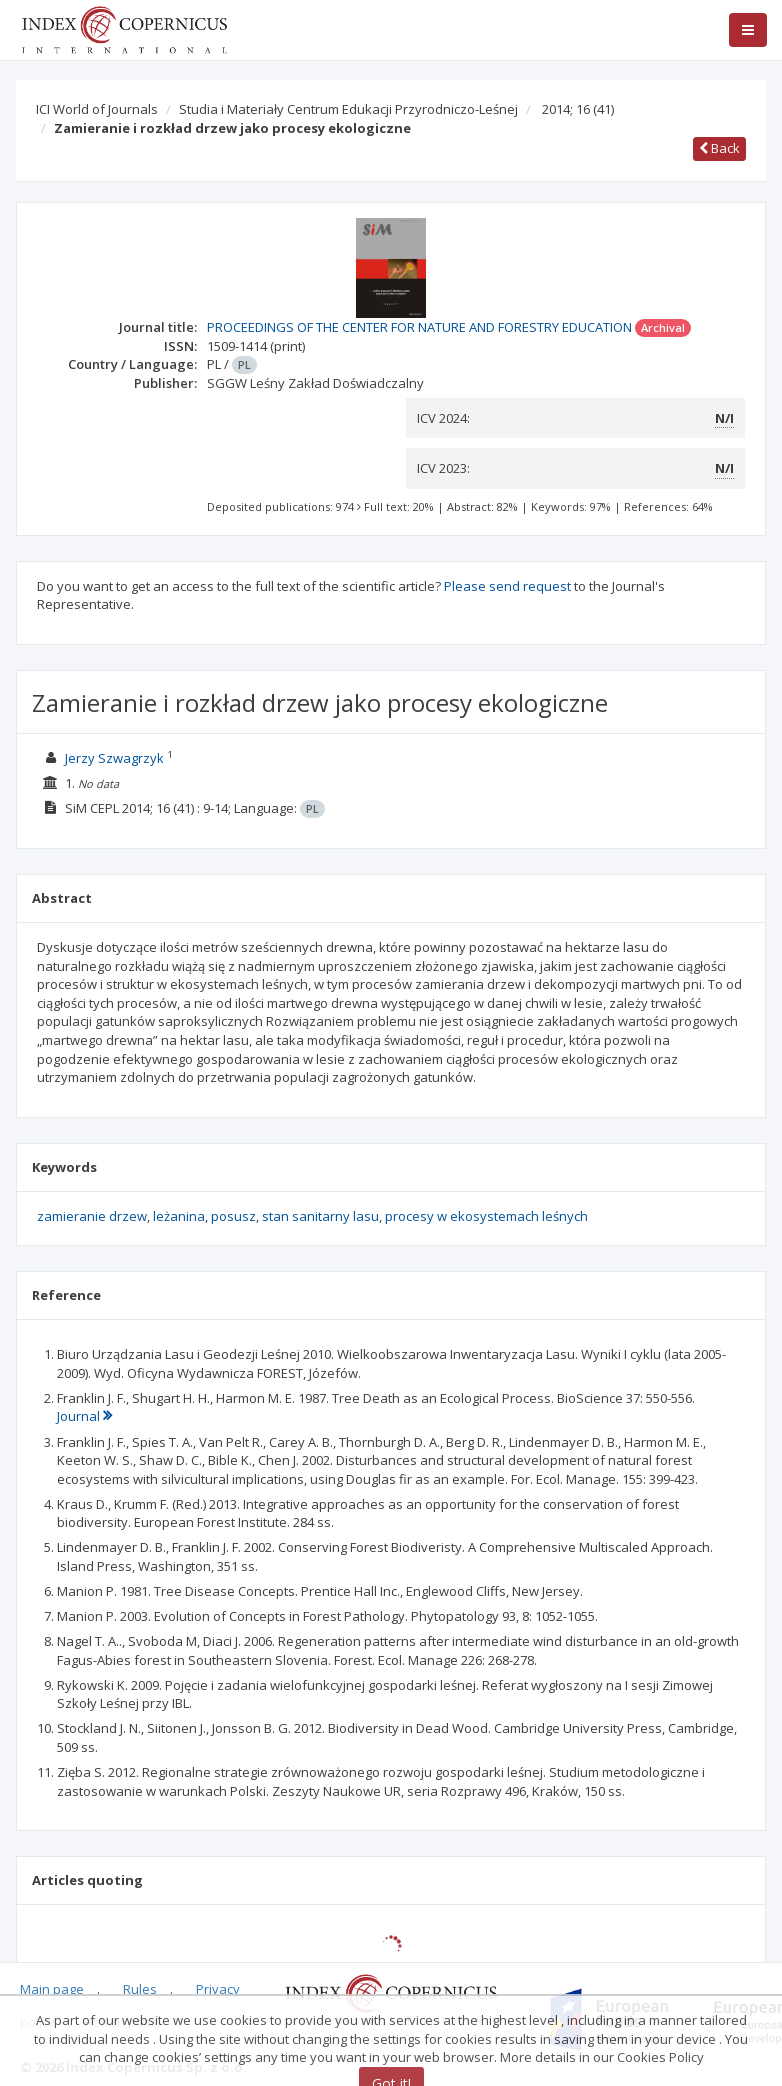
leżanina (179, 1216)
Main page (52, 1989)
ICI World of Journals (97, 109)
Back (719, 148)
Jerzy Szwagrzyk (114, 758)
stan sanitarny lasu (320, 1216)
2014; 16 (578, 109)
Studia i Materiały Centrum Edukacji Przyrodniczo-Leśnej (348, 109)
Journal (84, 1416)
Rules (140, 1989)
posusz (233, 1216)
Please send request (507, 586)
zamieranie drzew (92, 1216)
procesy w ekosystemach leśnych (486, 1216)
